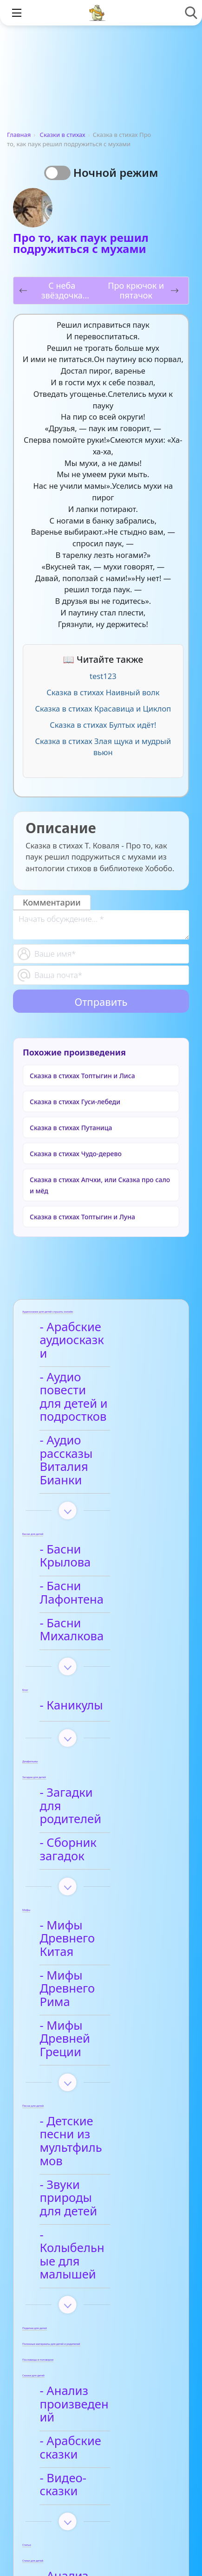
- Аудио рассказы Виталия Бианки (94, 1421)
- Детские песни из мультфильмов (99, 1978)
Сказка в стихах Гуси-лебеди (75, 1101)
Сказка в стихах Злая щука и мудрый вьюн (103, 747)
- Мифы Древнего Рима (96, 1858)
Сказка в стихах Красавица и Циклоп (103, 708)
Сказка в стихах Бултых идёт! (103, 724)
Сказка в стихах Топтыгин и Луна (82, 1216)
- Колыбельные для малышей (101, 2051)
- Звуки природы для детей (93, 2015)
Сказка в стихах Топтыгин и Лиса (82, 1075)
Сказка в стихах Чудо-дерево (76, 1153)
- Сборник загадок (98, 1743)
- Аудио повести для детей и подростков (91, 1377)
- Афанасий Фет (90, 2361)
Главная (19, 134)
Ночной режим (115, 172)
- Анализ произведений (88, 2181)
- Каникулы (77, 1619)
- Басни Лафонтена (100, 1522)
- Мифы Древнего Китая (96, 1822)
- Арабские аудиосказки (81, 1334)
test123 (103, 676)
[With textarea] (101, 924)
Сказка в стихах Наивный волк (102, 692)
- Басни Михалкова (100, 1548)
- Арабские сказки (97, 2211)
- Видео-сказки (88, 2237)
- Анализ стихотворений (89, 2331)
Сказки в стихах (62, 134)
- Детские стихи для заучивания (102, 2394)
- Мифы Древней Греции (94, 1895)
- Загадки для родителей (85, 1713)
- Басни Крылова (93, 1496)
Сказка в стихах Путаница (71, 1127)
